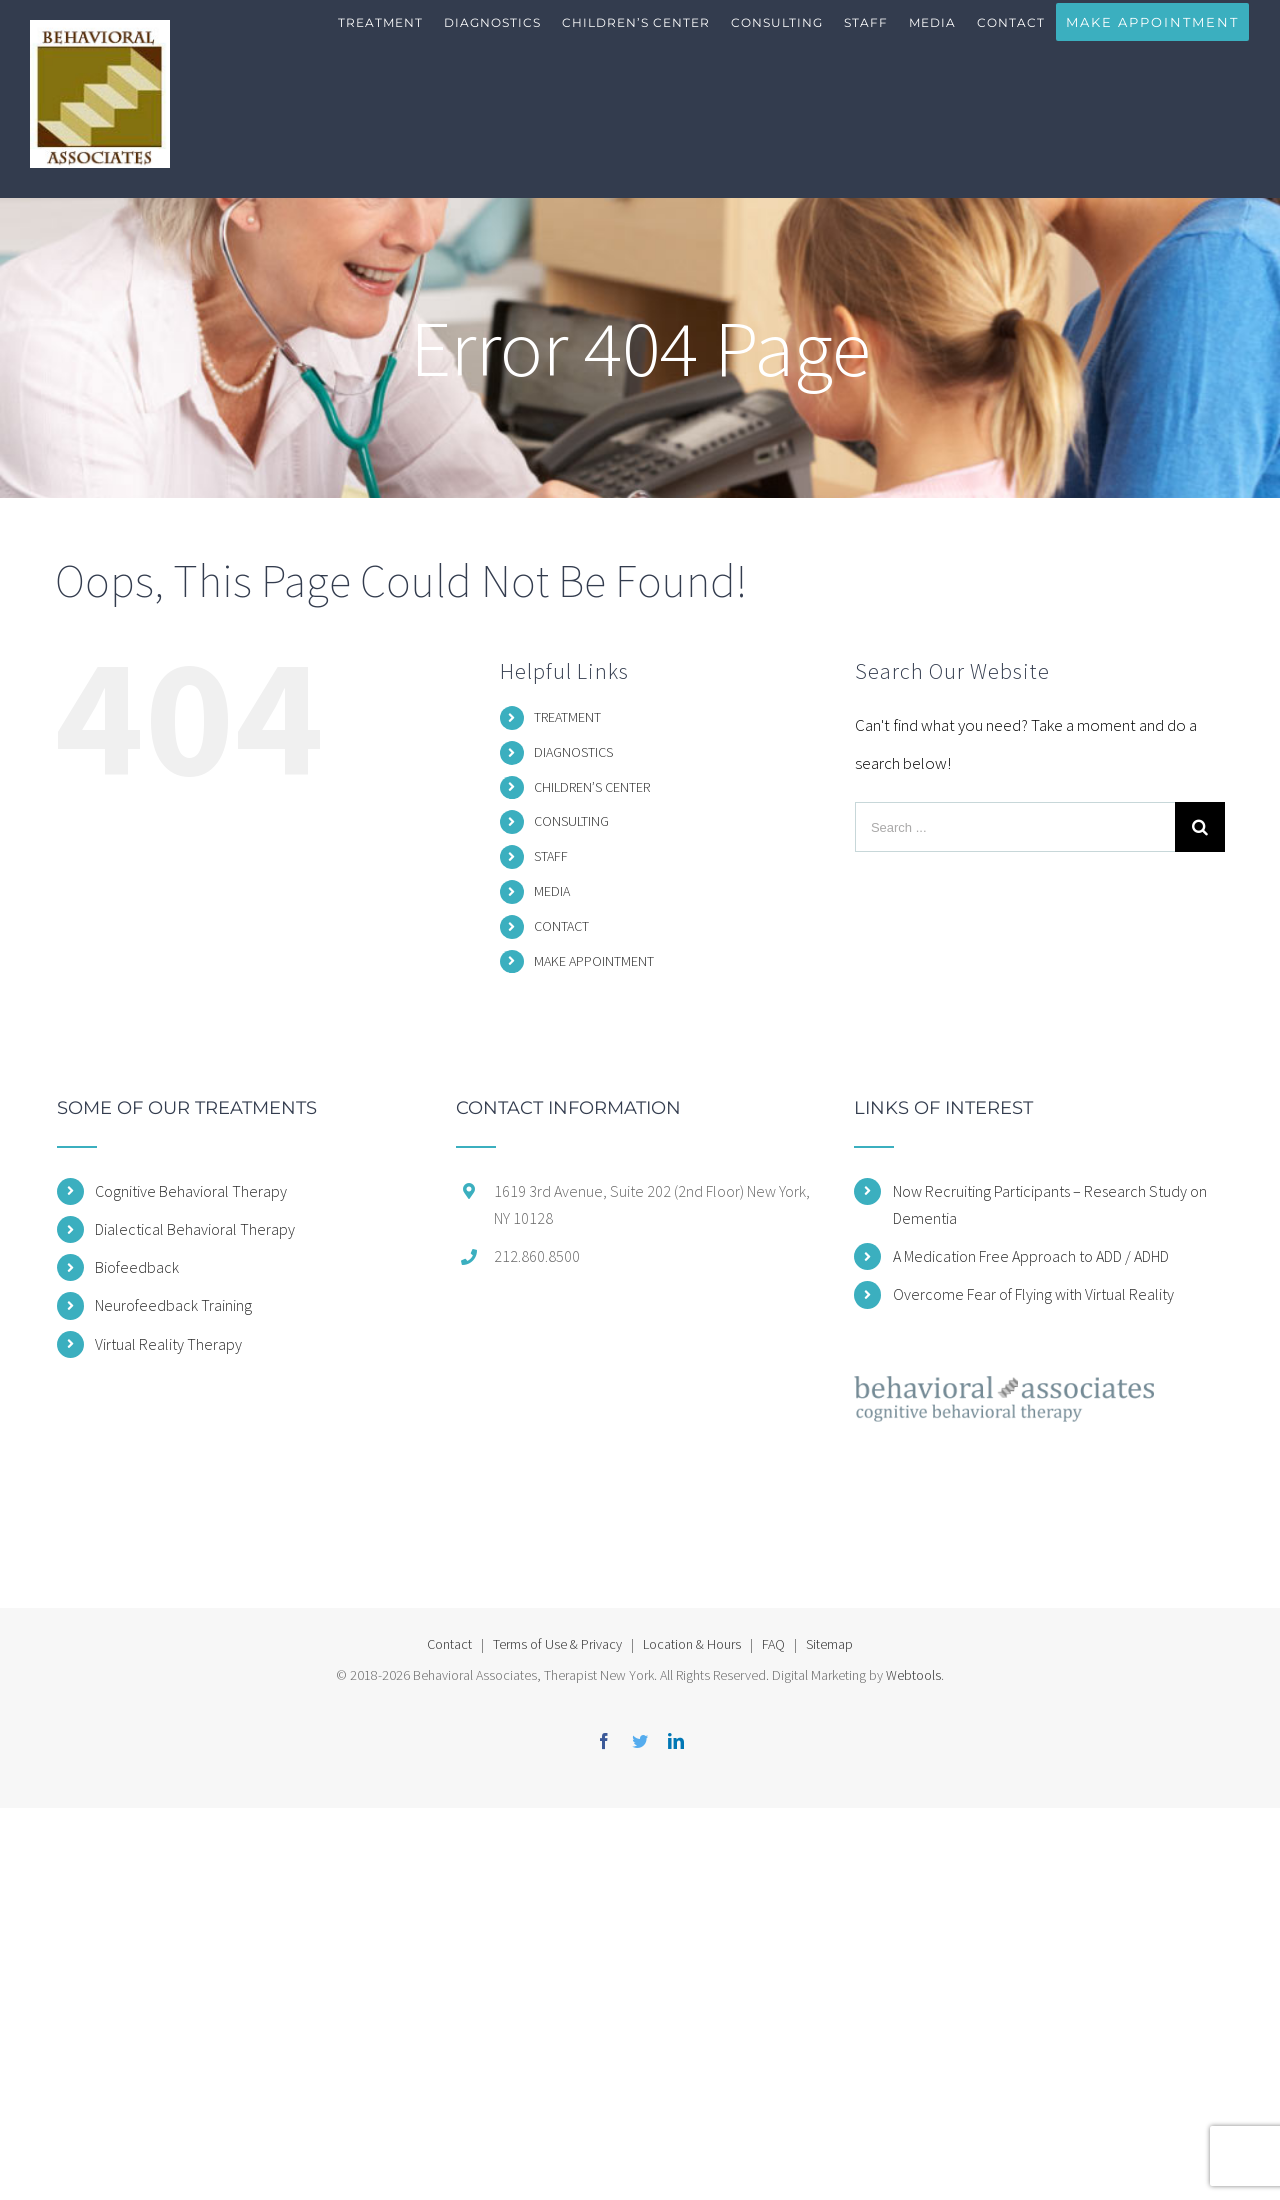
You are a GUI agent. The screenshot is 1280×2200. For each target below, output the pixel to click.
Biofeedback (137, 1267)
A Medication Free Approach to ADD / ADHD (1031, 1256)
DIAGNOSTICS (573, 752)
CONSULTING (571, 821)
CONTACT (561, 926)
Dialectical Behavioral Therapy (195, 1229)
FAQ (773, 1644)
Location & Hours (692, 1644)
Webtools (913, 1675)
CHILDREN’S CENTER (592, 787)
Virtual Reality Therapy (168, 1344)
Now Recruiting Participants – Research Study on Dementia (1050, 1204)
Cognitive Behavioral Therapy (191, 1191)
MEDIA (552, 891)
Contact (449, 1644)
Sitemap (829, 1644)
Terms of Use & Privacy (557, 1644)
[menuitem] (381, 40)
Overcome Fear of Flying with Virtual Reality (1033, 1294)
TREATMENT (567, 717)
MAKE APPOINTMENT (594, 961)
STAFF (551, 856)
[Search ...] (1015, 827)
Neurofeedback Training (173, 1305)
